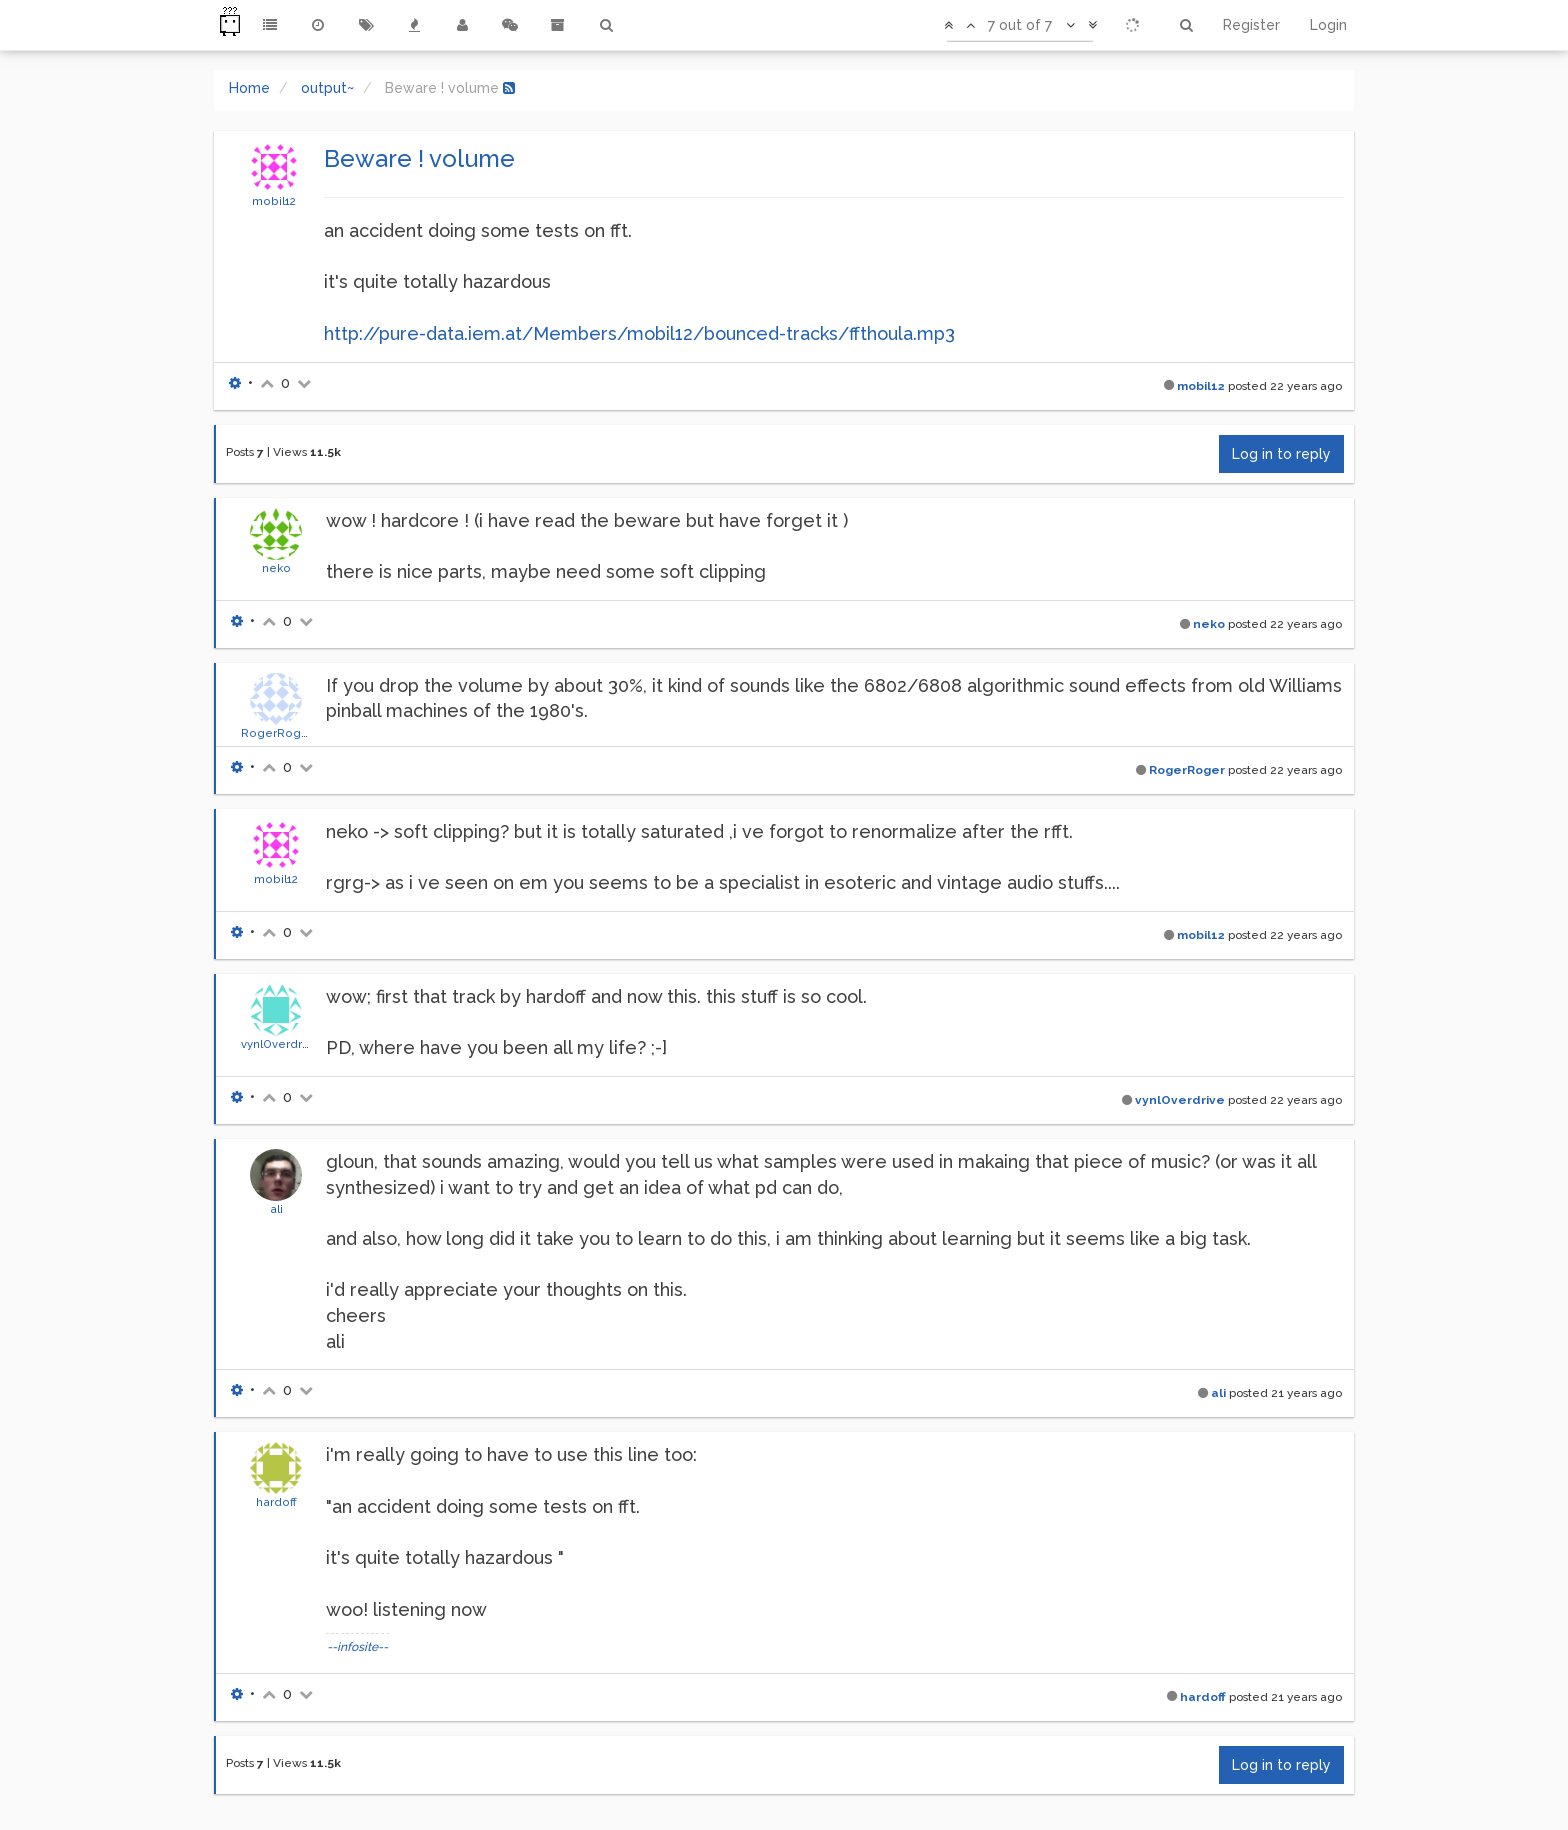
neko (276, 568)
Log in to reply (1281, 454)
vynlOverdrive (280, 1044)
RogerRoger (277, 733)
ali (276, 1209)
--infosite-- (357, 1647)
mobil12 (274, 201)
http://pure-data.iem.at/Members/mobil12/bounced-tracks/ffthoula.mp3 (639, 333)
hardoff (276, 1502)
